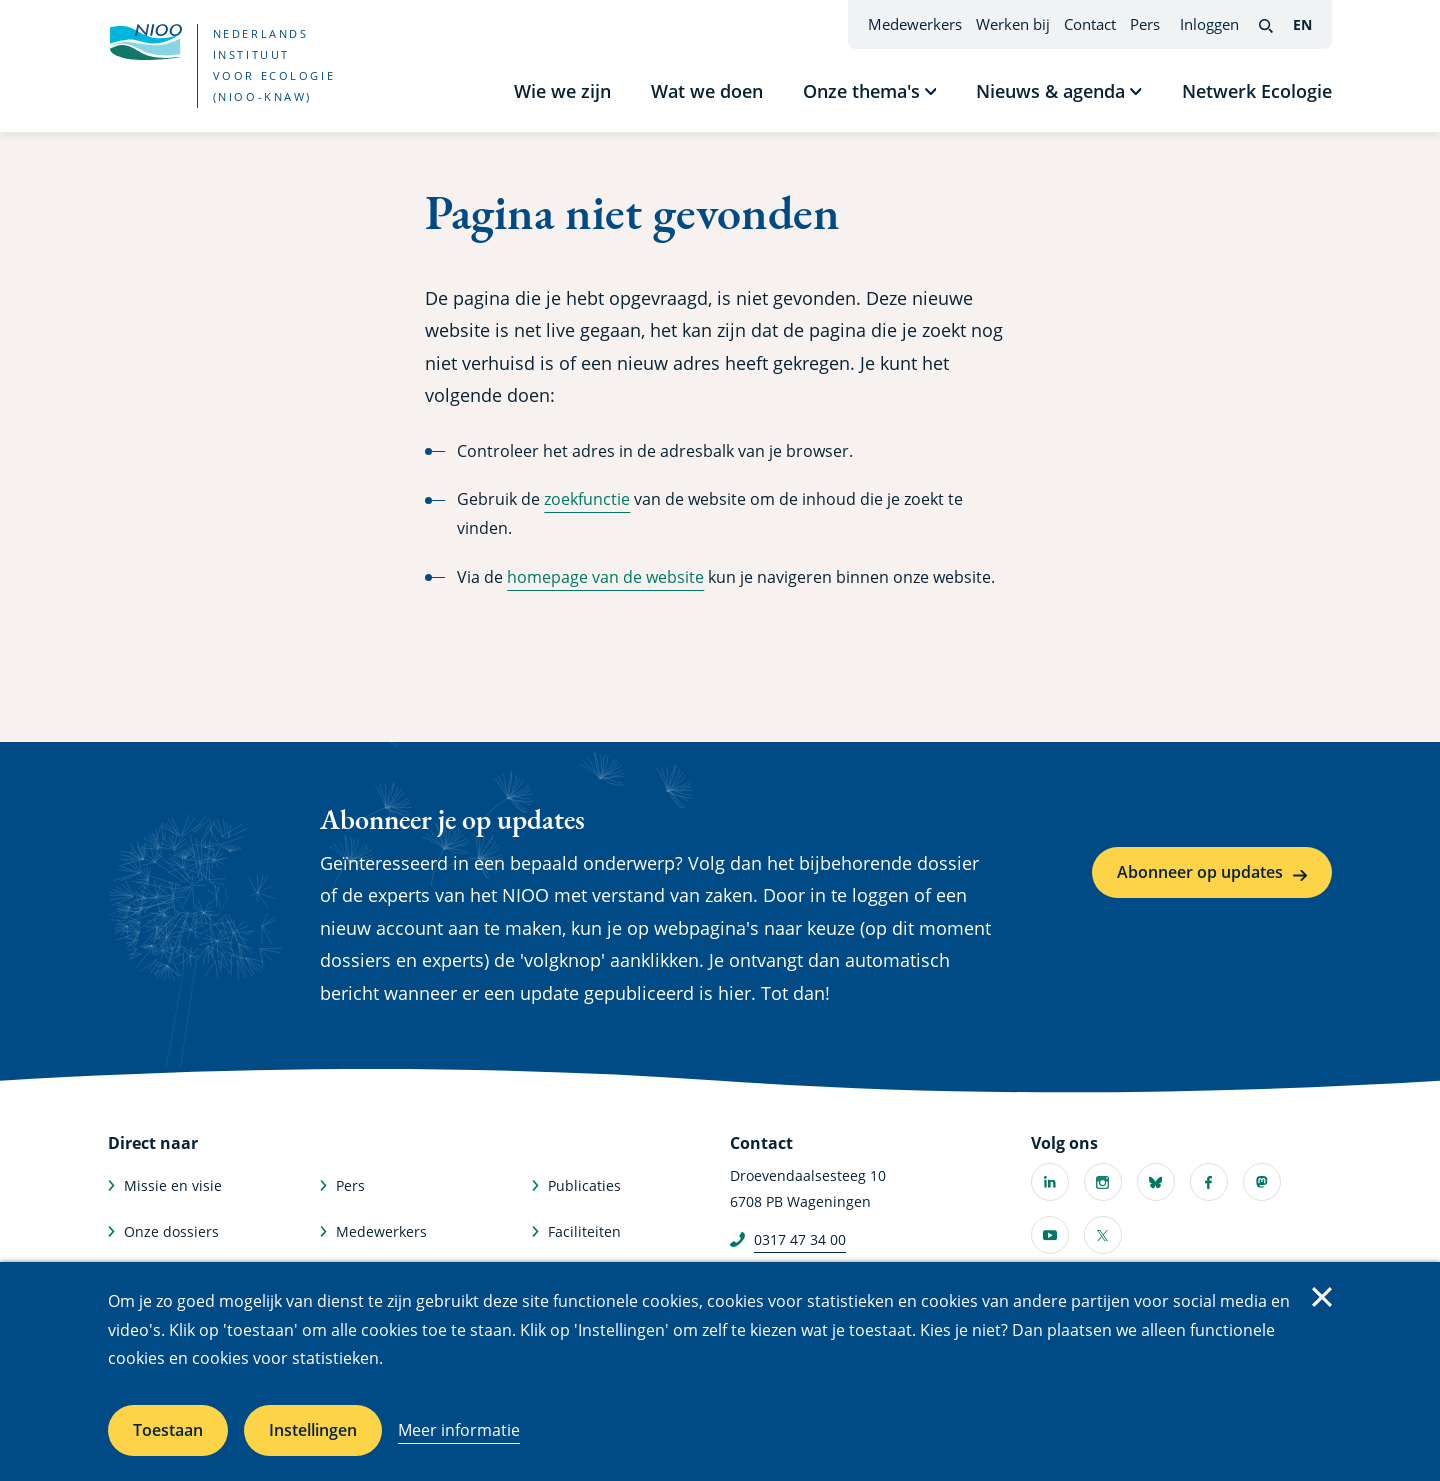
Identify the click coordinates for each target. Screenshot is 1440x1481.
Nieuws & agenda (1050, 91)
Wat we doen (707, 91)
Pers (1145, 24)
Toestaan (168, 1430)
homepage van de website (605, 577)
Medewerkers (915, 24)
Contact (1090, 24)
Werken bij (1013, 24)
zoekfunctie (587, 499)
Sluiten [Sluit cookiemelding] (1322, 1297)
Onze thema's (861, 91)
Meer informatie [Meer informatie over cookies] (459, 1430)
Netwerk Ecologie (1257, 91)
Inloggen (1209, 24)
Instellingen (313, 1430)
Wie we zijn (562, 91)
